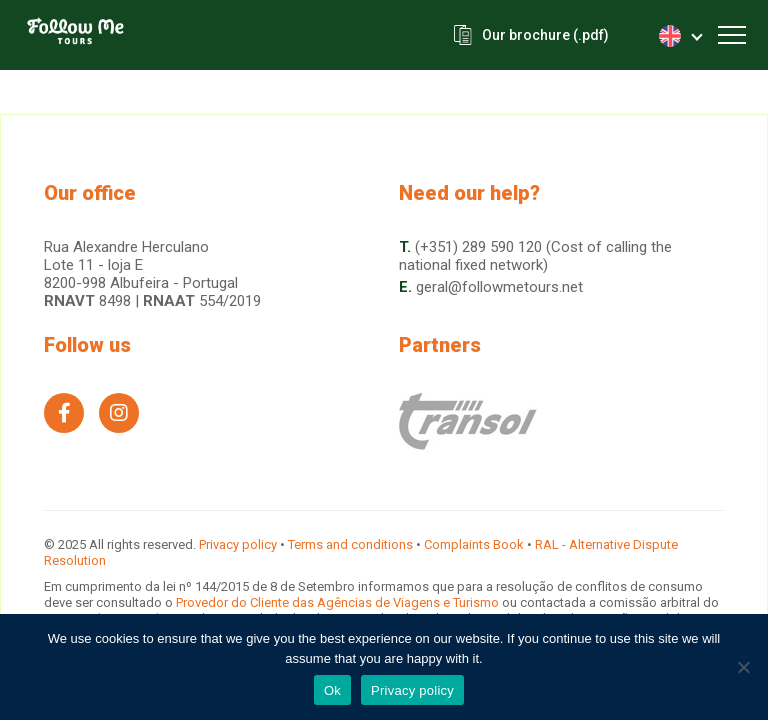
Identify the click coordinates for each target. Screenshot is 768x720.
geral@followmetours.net (499, 287)
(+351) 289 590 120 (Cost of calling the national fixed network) (535, 256)
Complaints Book (474, 544)
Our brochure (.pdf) (545, 35)
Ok (332, 690)
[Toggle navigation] (732, 35)
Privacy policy (238, 544)
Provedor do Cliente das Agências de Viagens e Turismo (339, 602)
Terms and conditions (350, 544)
